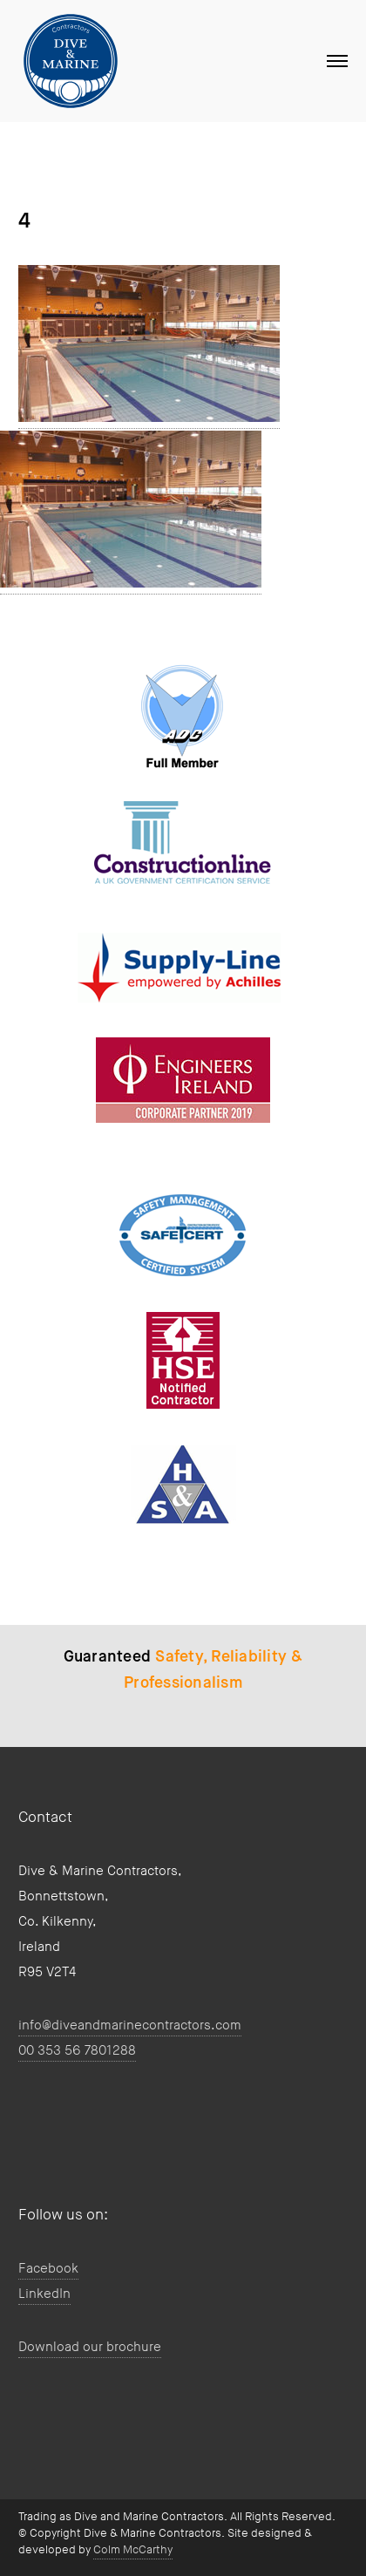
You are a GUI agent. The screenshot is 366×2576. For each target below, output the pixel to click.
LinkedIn (44, 2294)
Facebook (48, 2268)
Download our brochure (89, 2347)
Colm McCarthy (133, 2550)
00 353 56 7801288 (77, 2050)
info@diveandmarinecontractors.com (129, 2025)
